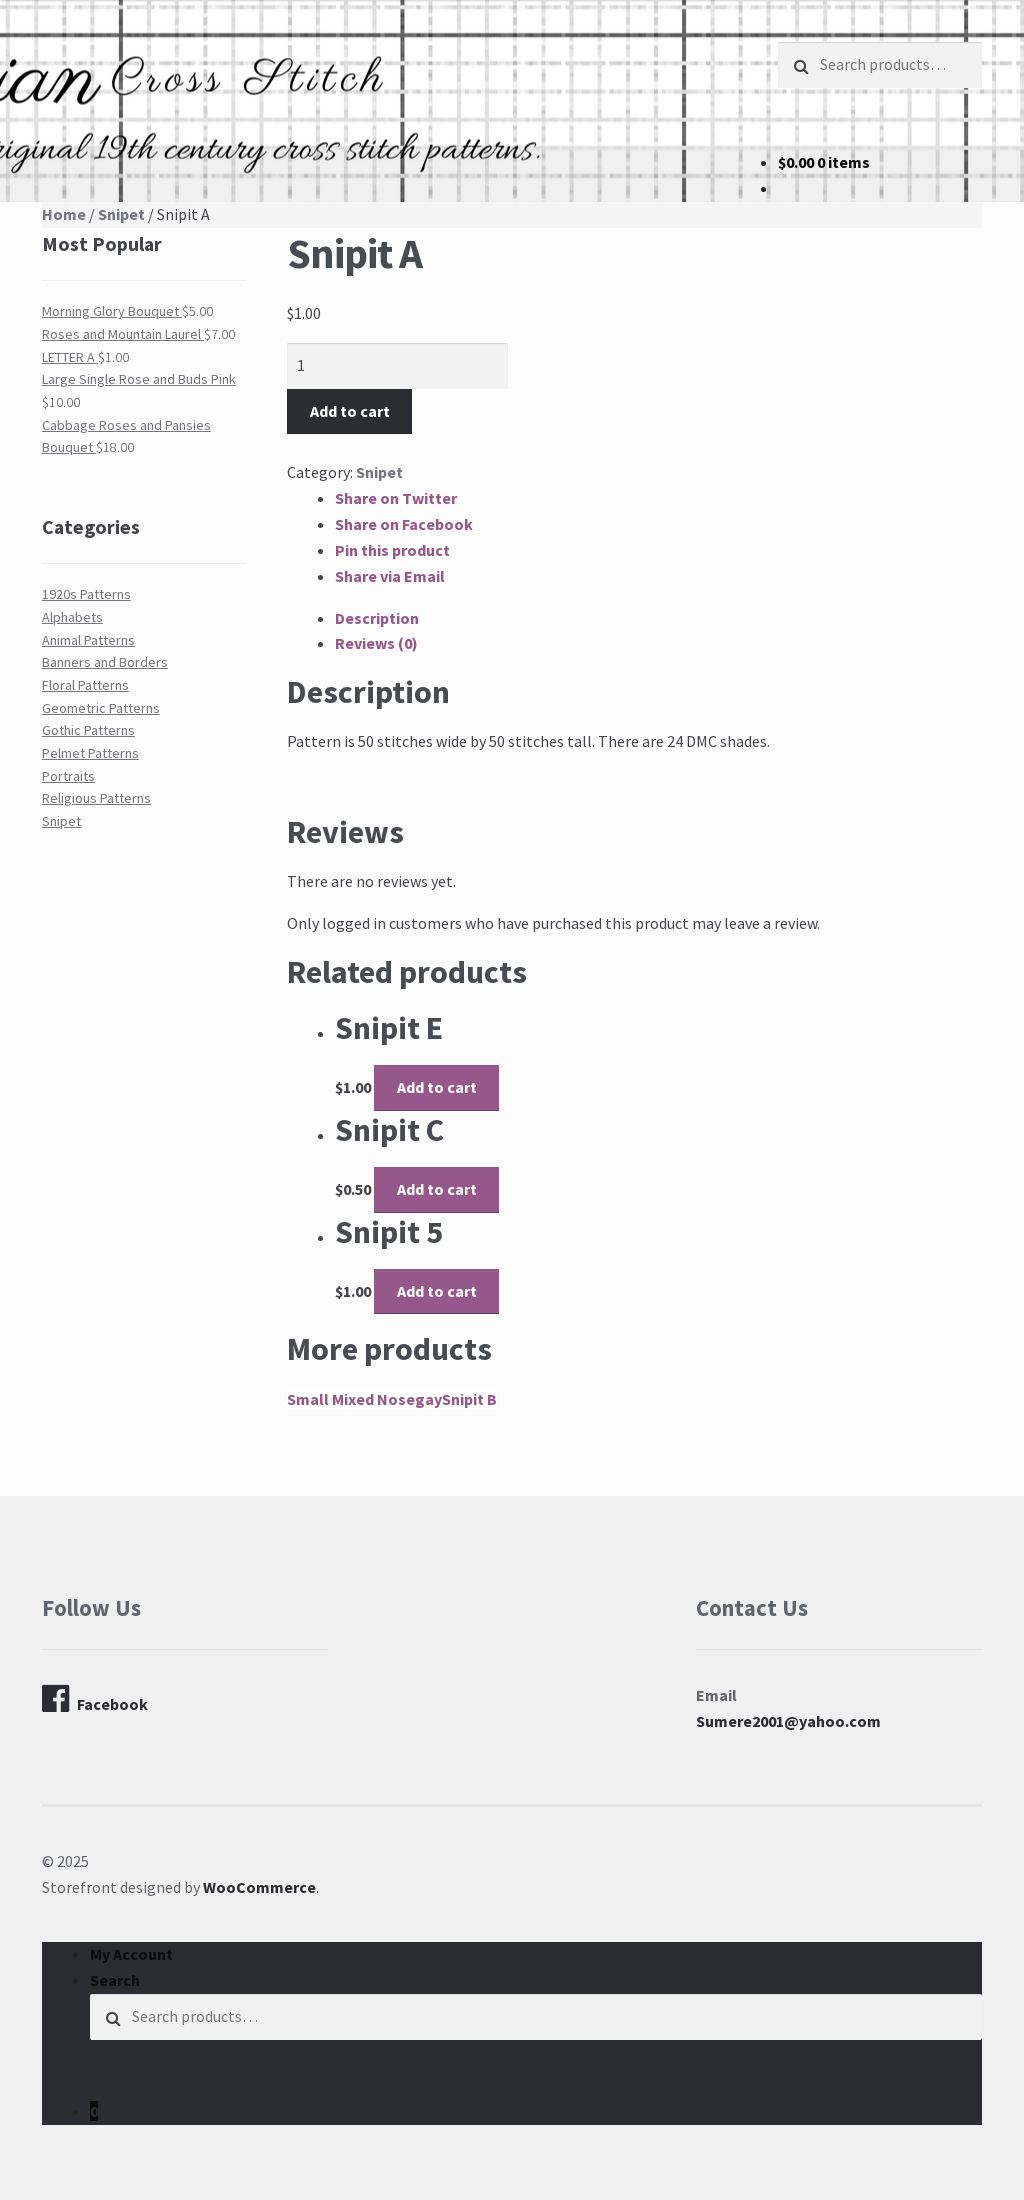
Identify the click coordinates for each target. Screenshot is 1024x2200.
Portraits (68, 776)
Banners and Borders (105, 662)
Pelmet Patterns (90, 753)
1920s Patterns (86, 594)
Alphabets (72, 617)
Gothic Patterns (88, 730)
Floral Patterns (85, 685)
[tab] (658, 619)
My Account (131, 1954)
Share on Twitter (396, 498)
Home (64, 214)
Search (115, 1980)
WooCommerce (259, 1887)
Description (377, 618)
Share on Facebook (404, 524)
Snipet (121, 214)
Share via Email (390, 576)
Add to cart (350, 411)
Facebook (95, 1699)
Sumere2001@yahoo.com (788, 1721)
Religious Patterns (96, 798)
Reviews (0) (376, 643)
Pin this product (392, 550)
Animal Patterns (88, 640)
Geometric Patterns (101, 708)
